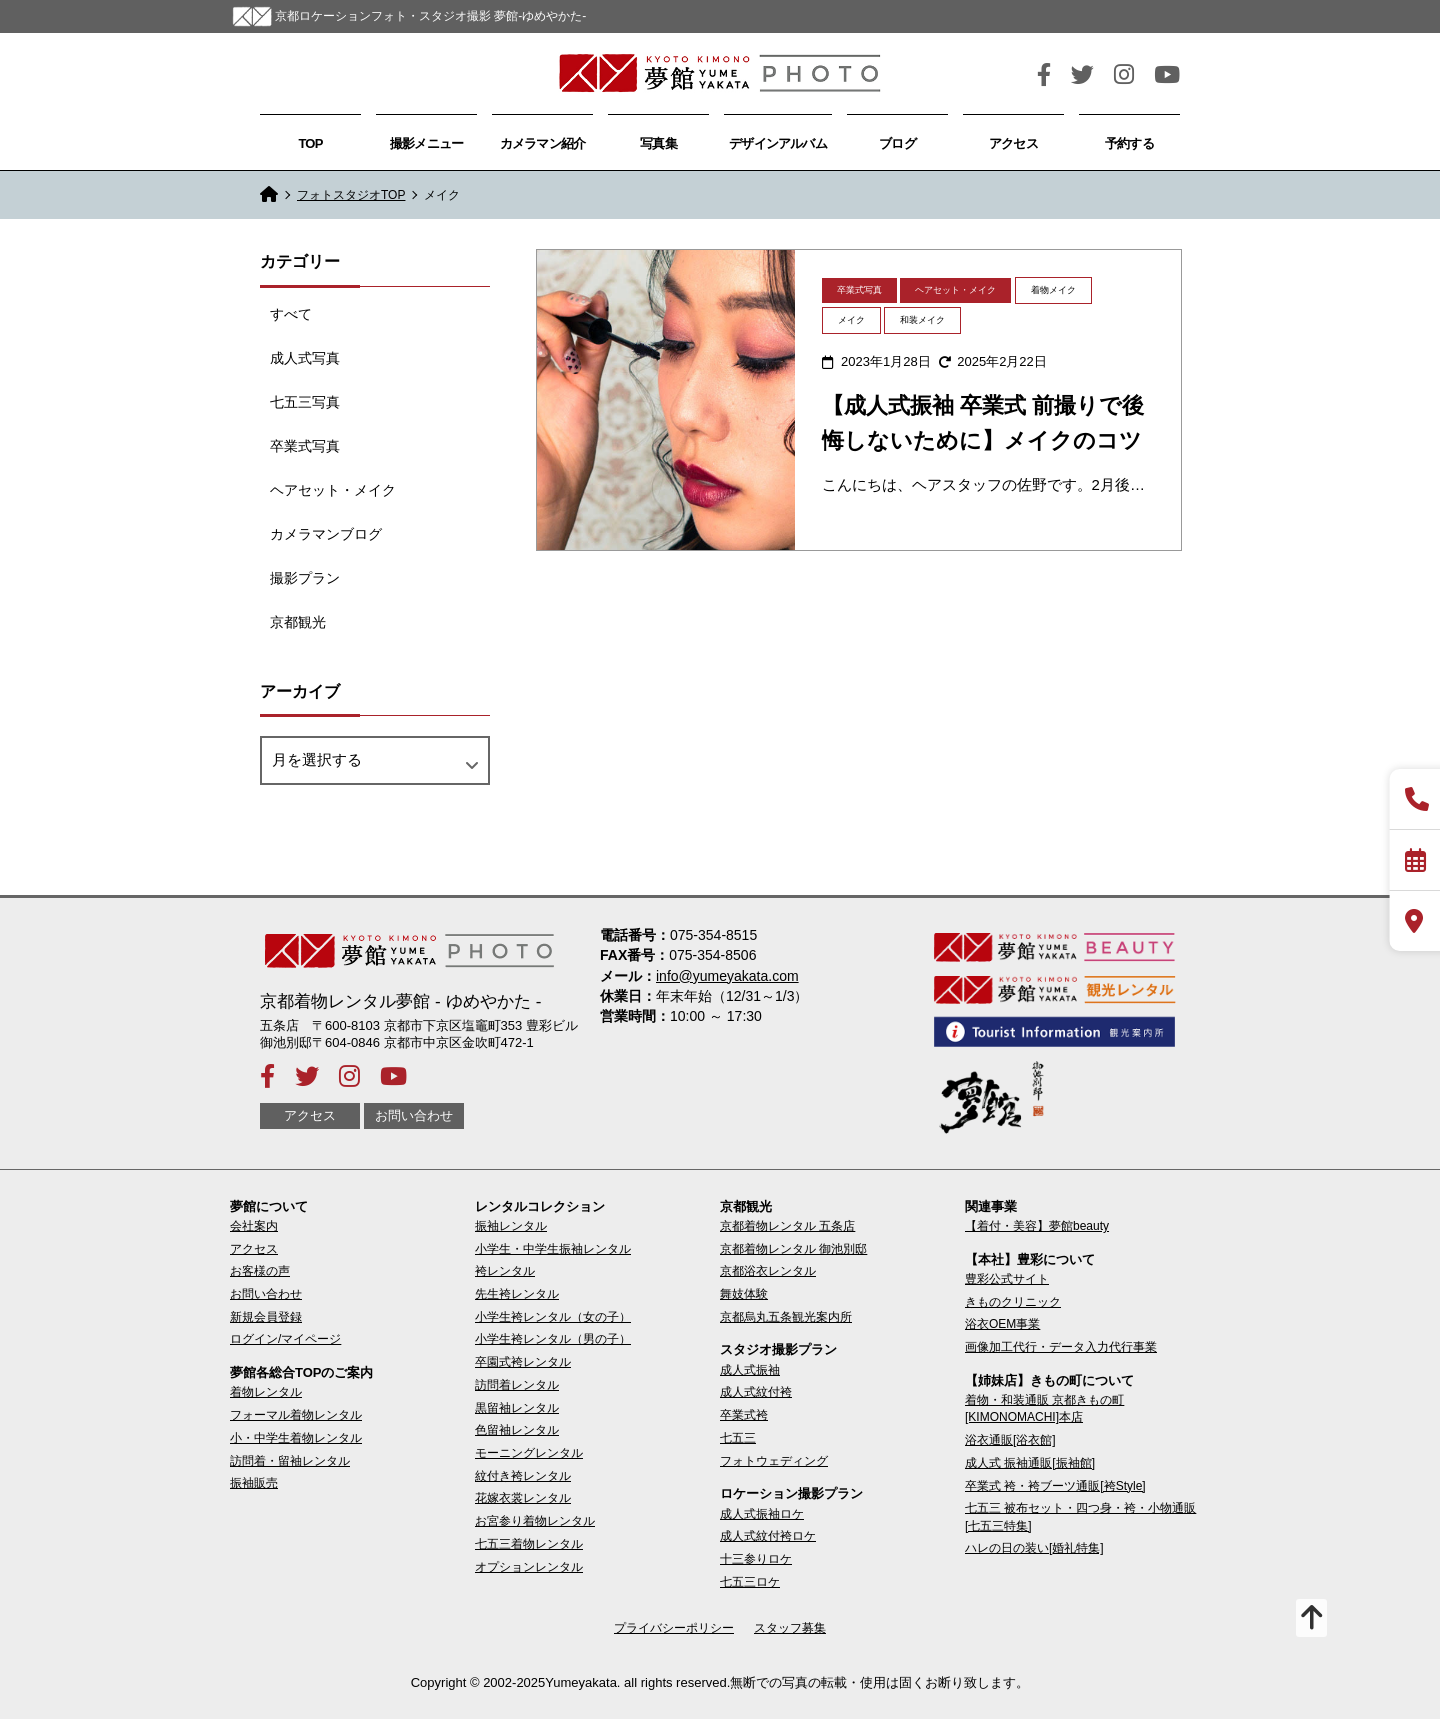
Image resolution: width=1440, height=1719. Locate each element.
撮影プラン (305, 578)
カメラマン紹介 (543, 143)
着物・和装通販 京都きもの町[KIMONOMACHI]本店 (1044, 1408)
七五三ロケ (750, 1582)
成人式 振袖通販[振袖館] (1030, 1463)
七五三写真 (305, 402)
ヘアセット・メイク (333, 490)
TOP (310, 143)
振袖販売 (254, 1483)
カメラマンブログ (326, 534)
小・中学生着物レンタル (296, 1438)
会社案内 (254, 1226)
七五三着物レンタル (529, 1544)
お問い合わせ (414, 1116)
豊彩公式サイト (1007, 1279)
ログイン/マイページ (285, 1339)
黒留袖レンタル (517, 1408)
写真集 (658, 143)
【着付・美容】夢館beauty (1037, 1226)
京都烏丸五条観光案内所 (786, 1317)
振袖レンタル (511, 1226)
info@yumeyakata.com (727, 976)
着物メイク (1053, 290)
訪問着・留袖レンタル (290, 1461)
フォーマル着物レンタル (296, 1415)
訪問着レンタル (517, 1385)
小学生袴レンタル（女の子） (553, 1317)
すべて (291, 314)
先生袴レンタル (517, 1294)
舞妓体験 (744, 1294)
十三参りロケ (756, 1559)
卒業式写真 (305, 446)
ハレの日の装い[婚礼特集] (1034, 1548)
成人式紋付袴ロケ (768, 1536)
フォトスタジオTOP (351, 195)
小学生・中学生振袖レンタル (553, 1249)
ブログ (897, 143)
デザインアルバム (778, 143)
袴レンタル (505, 1271)
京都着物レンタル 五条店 (787, 1226)
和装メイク (922, 320)
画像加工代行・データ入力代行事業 (1061, 1347)
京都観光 (298, 622)
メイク (851, 320)
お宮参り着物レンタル (535, 1521)
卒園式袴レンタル (523, 1362)
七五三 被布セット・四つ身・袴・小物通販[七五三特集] (1080, 1516)
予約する (1129, 143)
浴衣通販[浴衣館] (1010, 1440)
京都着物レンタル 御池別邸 (793, 1249)
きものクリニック (1013, 1302)
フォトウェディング (774, 1461)
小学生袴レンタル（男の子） (553, 1339)
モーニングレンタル (529, 1453)
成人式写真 (305, 358)
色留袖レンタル (517, 1430)
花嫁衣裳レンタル (523, 1498)
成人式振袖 (750, 1370)
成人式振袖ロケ (762, 1514)
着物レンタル (266, 1392)
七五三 (738, 1438)
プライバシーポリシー (674, 1628)
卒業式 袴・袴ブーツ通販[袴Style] (1055, 1486)
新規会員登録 (266, 1317)
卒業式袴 (744, 1415)
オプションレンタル (529, 1567)
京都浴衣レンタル (768, 1271)
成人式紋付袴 (756, 1392)
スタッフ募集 (790, 1628)
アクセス (1013, 143)
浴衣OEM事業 (1002, 1324)
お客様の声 (260, 1271)
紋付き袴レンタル (523, 1476)
